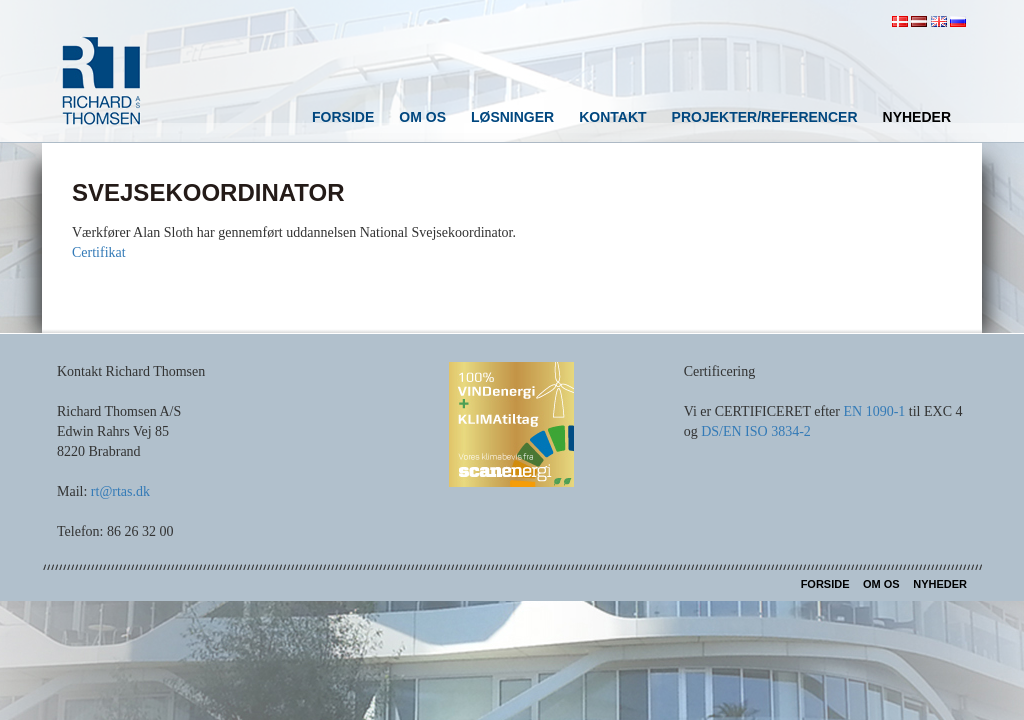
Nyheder (917, 117)
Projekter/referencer (765, 117)
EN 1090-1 (874, 411)
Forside (343, 117)
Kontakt (612, 117)
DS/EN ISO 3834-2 (756, 431)
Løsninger (512, 117)
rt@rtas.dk (120, 491)
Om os (422, 117)
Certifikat (99, 252)
